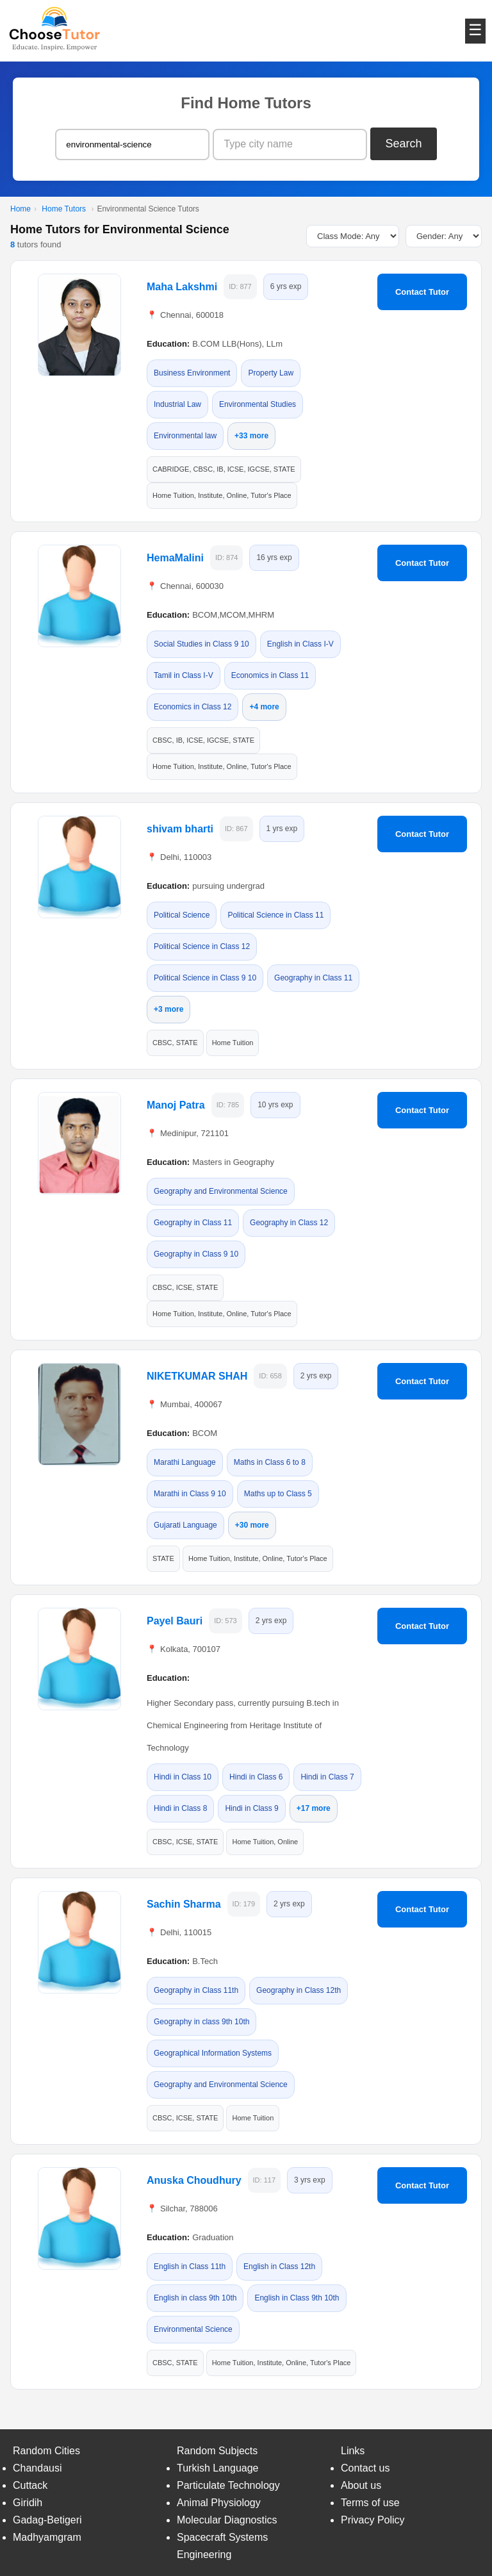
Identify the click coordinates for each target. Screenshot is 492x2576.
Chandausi (37, 2468)
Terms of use (370, 2502)
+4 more (264, 706)
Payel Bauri (174, 1620)
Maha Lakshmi (182, 286)
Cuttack (30, 2485)
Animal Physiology (219, 2502)
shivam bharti (180, 828)
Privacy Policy (373, 2519)
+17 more (314, 1808)
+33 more (251, 435)
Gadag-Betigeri (47, 2519)
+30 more (252, 1525)
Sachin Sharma (184, 1904)
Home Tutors (64, 208)
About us (361, 2485)
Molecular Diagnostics (227, 2519)
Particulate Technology (228, 2485)
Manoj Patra (176, 1105)
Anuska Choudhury (194, 2180)
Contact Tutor (422, 292)
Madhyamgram (47, 2537)
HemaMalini (175, 557)
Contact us (365, 2468)
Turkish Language (218, 2468)
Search (404, 143)
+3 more (168, 1009)
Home (20, 208)
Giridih (27, 2502)
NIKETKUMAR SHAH (197, 1376)
